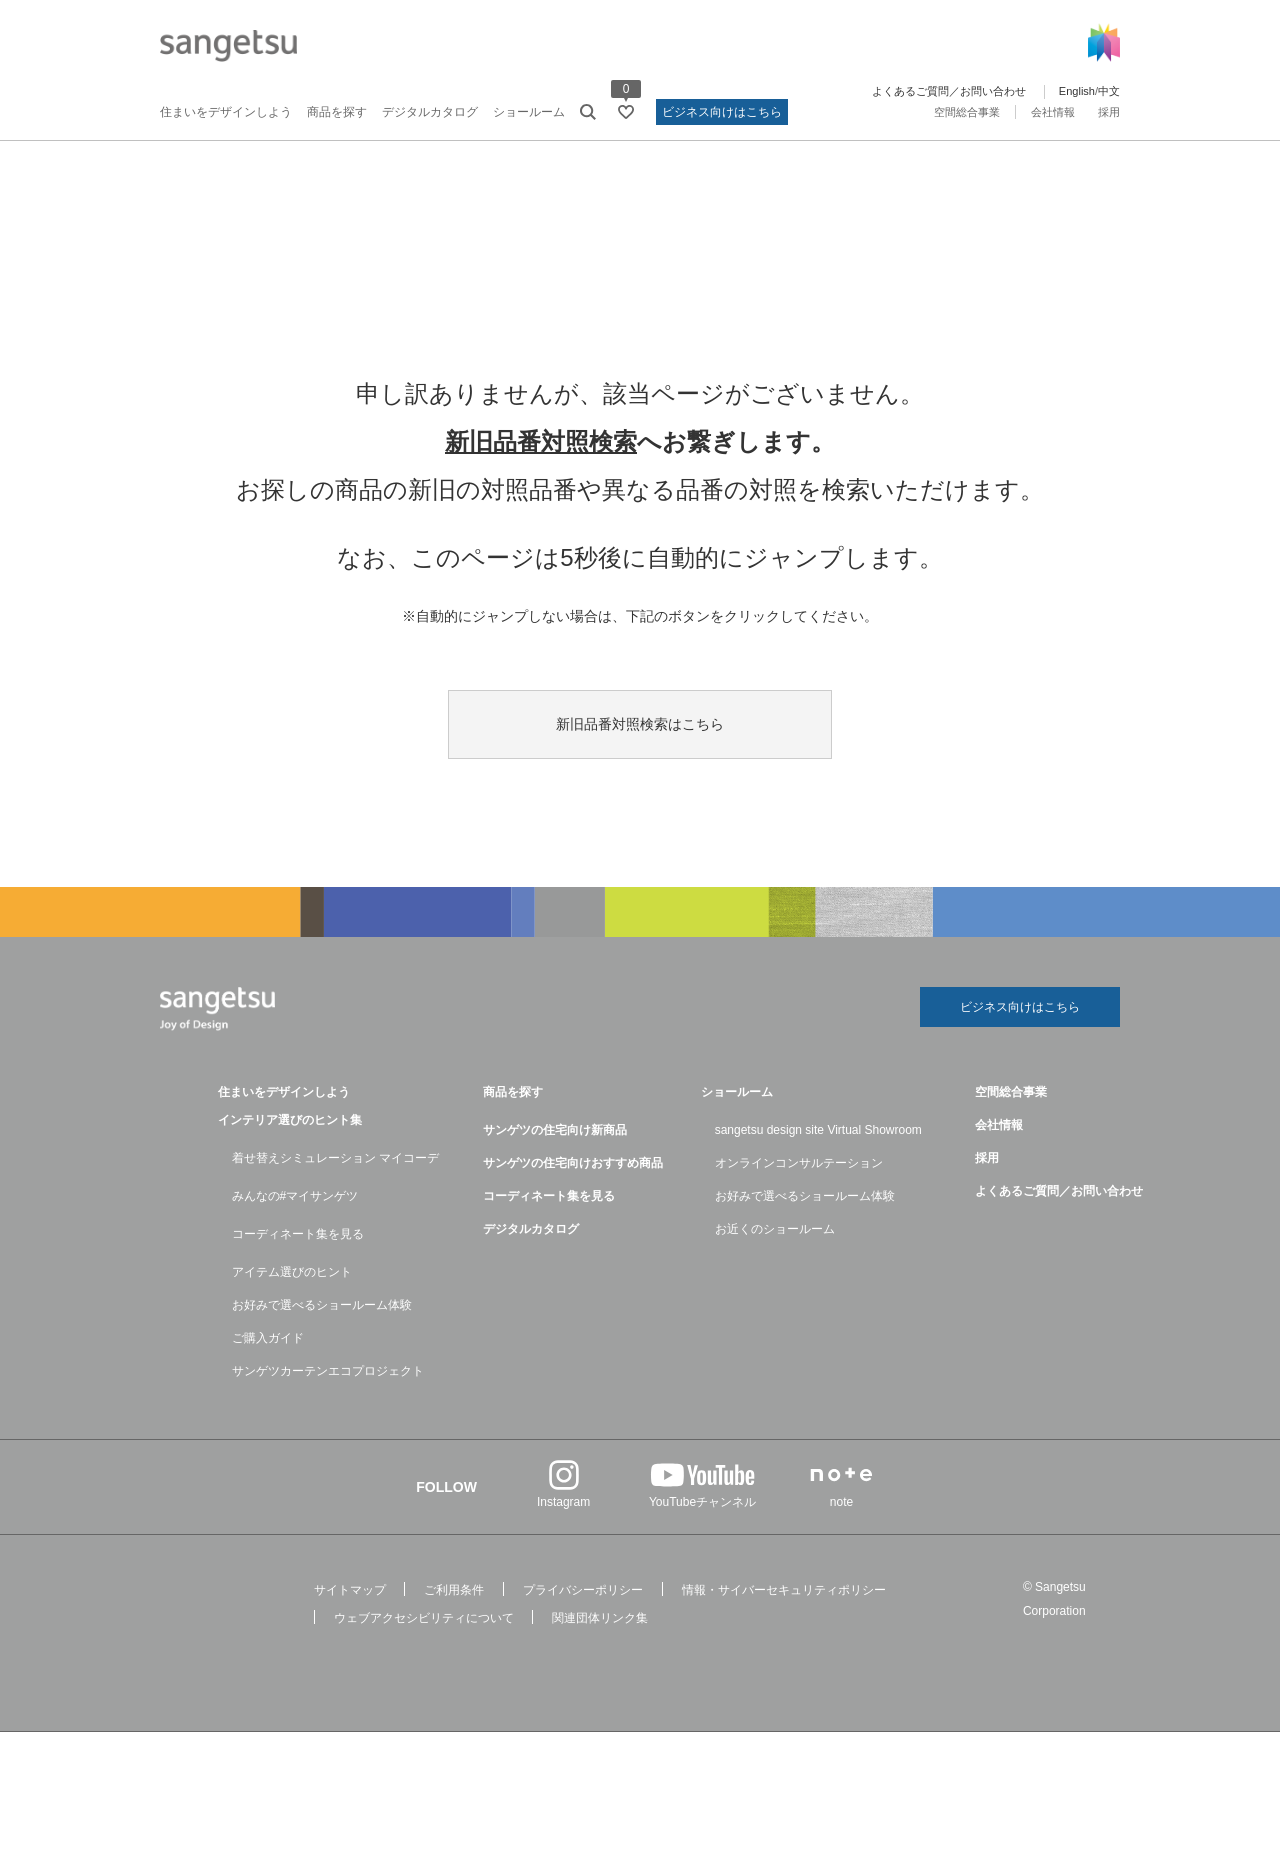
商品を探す (337, 112)
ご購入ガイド (268, 1338)
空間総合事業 (967, 112)
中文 (1109, 91)
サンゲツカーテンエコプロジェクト (328, 1371)
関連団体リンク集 (600, 1618)
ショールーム (529, 112)
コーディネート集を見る (298, 1234)
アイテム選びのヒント (292, 1272)
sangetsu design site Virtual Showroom (818, 1130)
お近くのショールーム (775, 1229)
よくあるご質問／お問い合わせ (949, 91)
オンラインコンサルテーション (799, 1163)
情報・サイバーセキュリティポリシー (784, 1590)
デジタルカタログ (430, 112)
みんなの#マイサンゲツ (295, 1196)
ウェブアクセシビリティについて (424, 1618)
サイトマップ (350, 1590)
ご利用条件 (454, 1590)
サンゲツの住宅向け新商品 (555, 1130)
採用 (1109, 112)
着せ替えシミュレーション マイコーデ (335, 1158)
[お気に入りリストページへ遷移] (626, 112)
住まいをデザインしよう (226, 112)
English (1077, 91)
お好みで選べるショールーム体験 (322, 1305)
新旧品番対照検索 (541, 441)
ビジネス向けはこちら (722, 112)
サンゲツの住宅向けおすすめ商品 (573, 1163)
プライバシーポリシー (583, 1590)
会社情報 (1053, 112)
